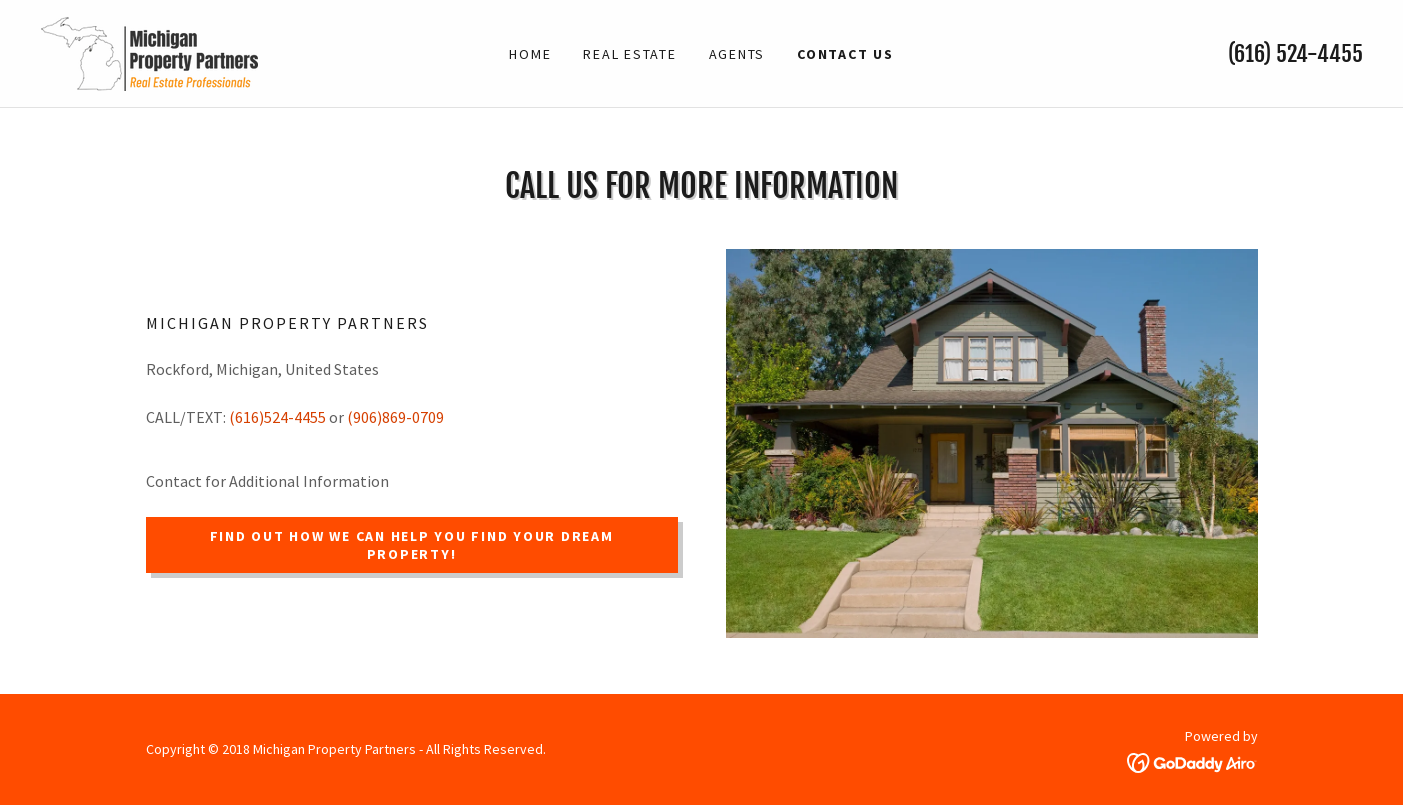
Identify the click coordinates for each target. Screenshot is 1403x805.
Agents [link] (737, 54)
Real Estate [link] (629, 54)
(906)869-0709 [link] (395, 417)
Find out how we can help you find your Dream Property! (412, 545)
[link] (149, 51)
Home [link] (530, 54)
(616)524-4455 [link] (277, 417)
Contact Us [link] (845, 54)
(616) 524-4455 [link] (1295, 53)
